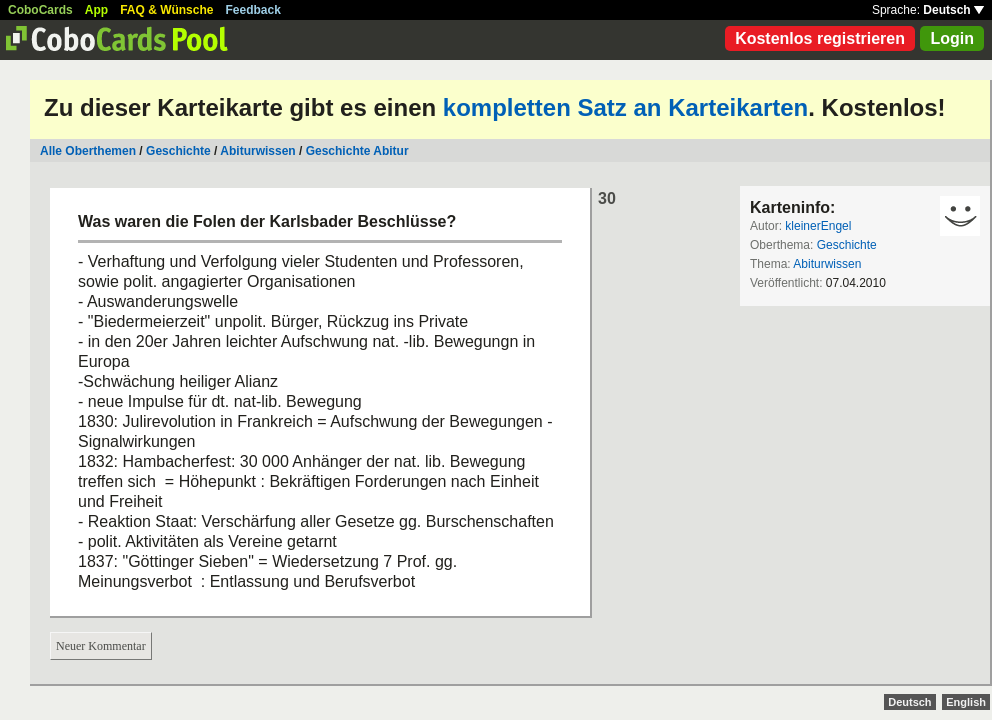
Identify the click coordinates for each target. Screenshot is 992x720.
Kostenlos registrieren (820, 38)
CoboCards (40, 10)
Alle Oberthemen (88, 151)
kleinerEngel (818, 226)
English (966, 702)
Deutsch (953, 10)
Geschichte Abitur (357, 151)
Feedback (253, 10)
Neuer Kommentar (101, 646)
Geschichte (178, 151)
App (96, 10)
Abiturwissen (257, 151)
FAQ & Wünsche (166, 10)
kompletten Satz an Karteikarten (625, 107)
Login (952, 38)
